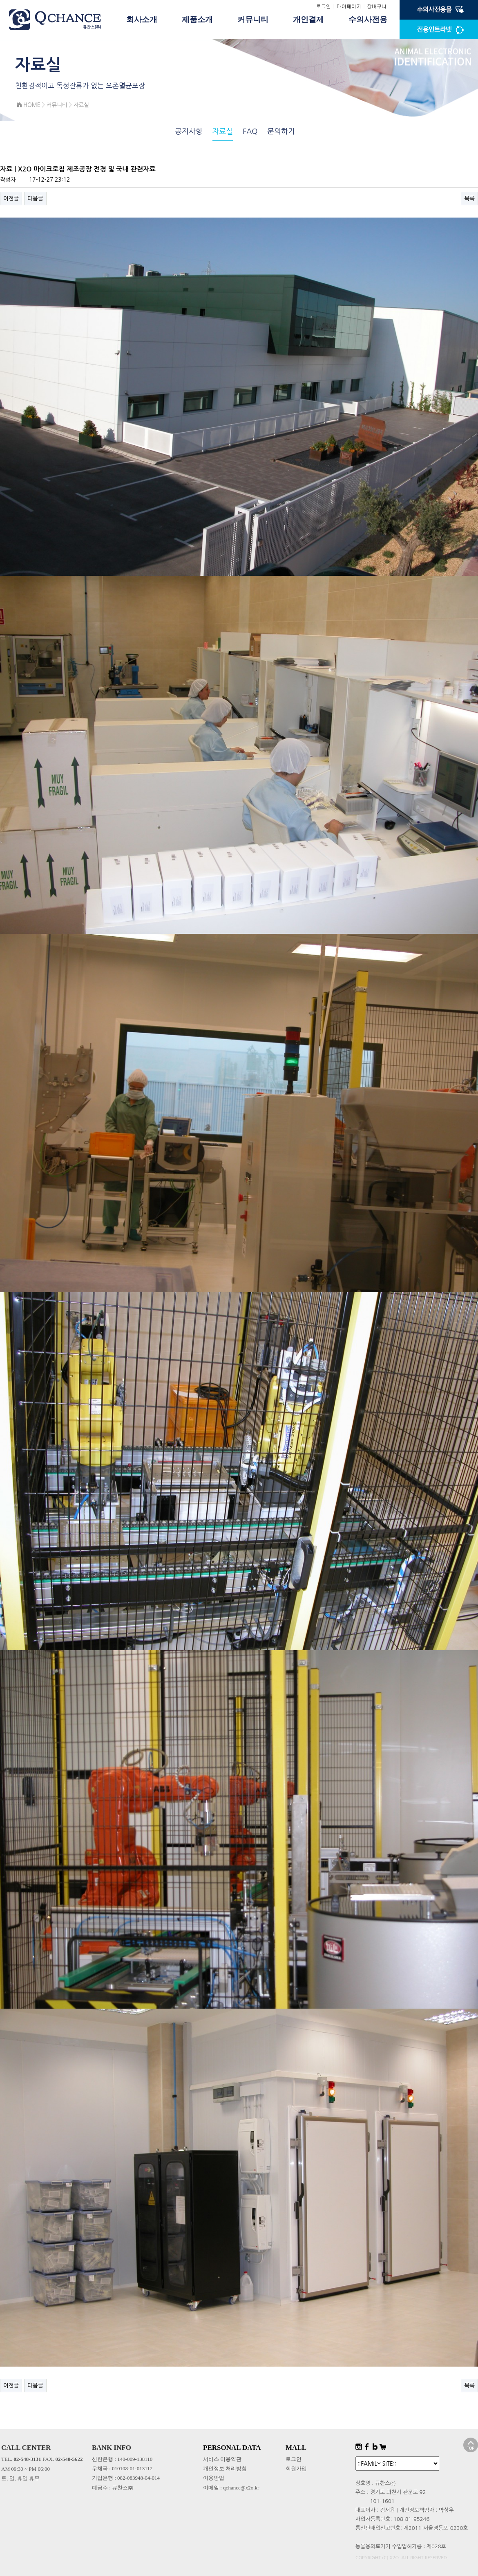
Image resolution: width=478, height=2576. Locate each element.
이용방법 (213, 2478)
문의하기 (281, 131)
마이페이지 (349, 5)
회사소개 (141, 19)
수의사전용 (367, 19)
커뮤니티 (252, 19)
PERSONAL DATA (232, 2448)
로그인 (323, 5)
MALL (296, 2448)
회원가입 (296, 2468)
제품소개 (197, 19)
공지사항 (189, 131)
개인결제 (308, 19)
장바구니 (376, 5)
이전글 (11, 198)
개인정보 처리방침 (225, 2468)
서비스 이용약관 (222, 2459)
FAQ (250, 131)
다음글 (35, 198)
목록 (469, 198)
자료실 (222, 131)
